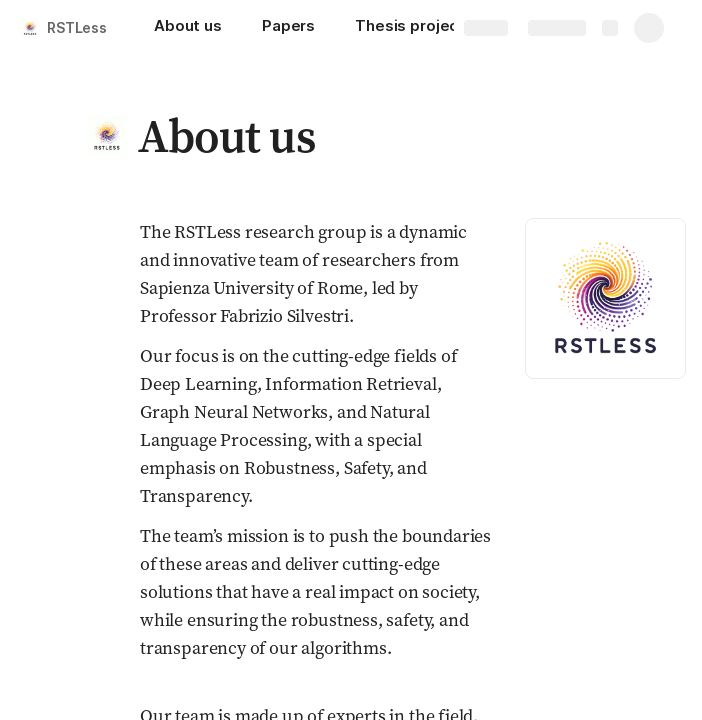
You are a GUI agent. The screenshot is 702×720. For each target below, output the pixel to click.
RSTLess (77, 27)
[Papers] (288, 28)
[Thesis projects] (414, 28)
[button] (107, 136)
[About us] (188, 28)
